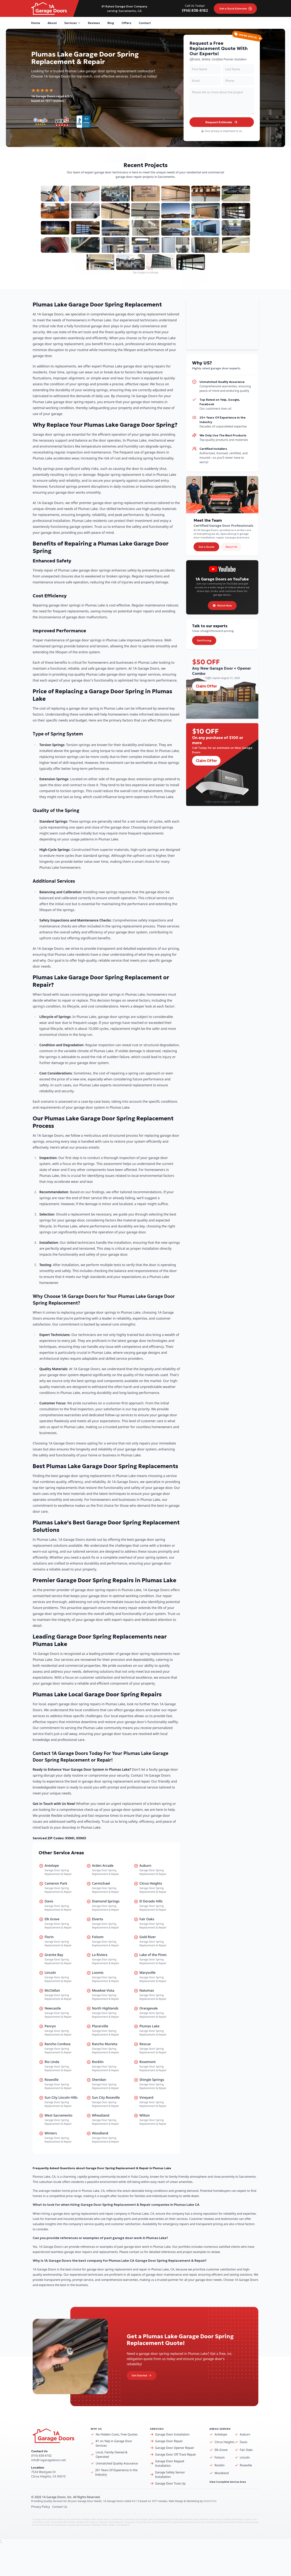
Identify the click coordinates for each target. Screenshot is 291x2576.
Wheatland (112, 2151)
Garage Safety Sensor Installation (170, 2507)
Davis (65, 1937)
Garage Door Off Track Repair (175, 2487)
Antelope (65, 1902)
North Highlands (112, 2044)
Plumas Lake (159, 2062)
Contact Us (59, 2539)
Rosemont (159, 2098)
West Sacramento (65, 2151)
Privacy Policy (40, 2539)
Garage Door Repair (169, 2473)
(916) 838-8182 (195, 10)
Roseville (65, 2116)
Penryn (65, 2062)
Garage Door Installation (172, 2467)
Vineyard (159, 2134)
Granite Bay (65, 1991)
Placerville (112, 2062)
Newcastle (65, 2044)
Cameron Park (65, 1919)
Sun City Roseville (112, 2134)
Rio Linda (65, 2098)
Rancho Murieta (112, 2080)
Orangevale (159, 2044)
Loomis (112, 2009)
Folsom (112, 1973)
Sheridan (112, 2116)
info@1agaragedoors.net (48, 2492)
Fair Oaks (159, 1955)
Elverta (112, 1955)
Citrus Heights (159, 1919)
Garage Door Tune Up (170, 2516)
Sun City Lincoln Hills (65, 2134)
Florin (65, 1973)
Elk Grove (65, 1955)
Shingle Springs (159, 2116)
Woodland (112, 2169)
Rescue (159, 2080)
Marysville (159, 2009)
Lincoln (65, 2009)
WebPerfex (210, 2533)
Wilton (159, 2151)
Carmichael (112, 1919)
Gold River (159, 1973)
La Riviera (112, 1991)
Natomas (159, 2026)
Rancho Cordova (65, 2080)
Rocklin (112, 2098)
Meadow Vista (112, 2026)
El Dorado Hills (159, 1937)
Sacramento (76, 2551)
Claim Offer (206, 718)
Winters (65, 2169)
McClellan (65, 2026)
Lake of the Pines (159, 1991)
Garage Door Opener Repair (174, 2480)
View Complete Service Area (227, 2514)
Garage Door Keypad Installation (169, 2495)
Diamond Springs (112, 1937)
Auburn (159, 1902)
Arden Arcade (112, 1902)
